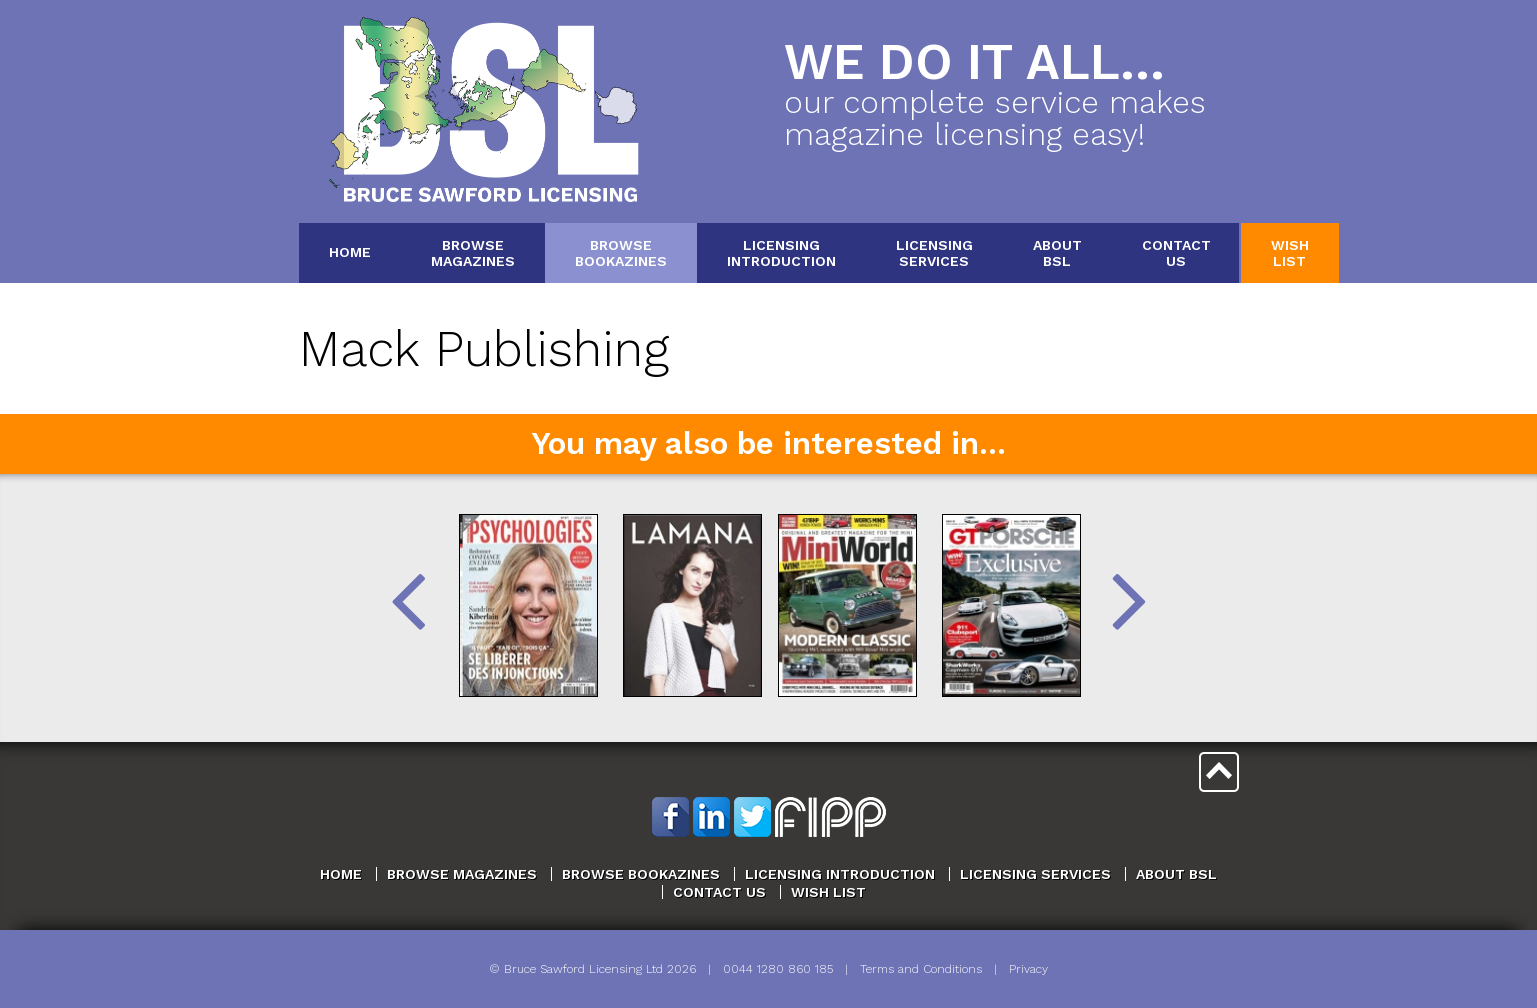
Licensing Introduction (840, 874)
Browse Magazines (462, 874)
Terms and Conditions (921, 969)
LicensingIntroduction (781, 252)
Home (350, 252)
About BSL (1176, 874)
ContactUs (1176, 252)
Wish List (828, 892)
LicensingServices (934, 252)
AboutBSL (1057, 252)
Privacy (1028, 969)
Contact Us (719, 892)
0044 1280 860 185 (778, 969)
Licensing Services (1035, 874)
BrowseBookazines (621, 252)
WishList (1290, 252)
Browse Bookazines (641, 874)
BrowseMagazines (473, 252)
